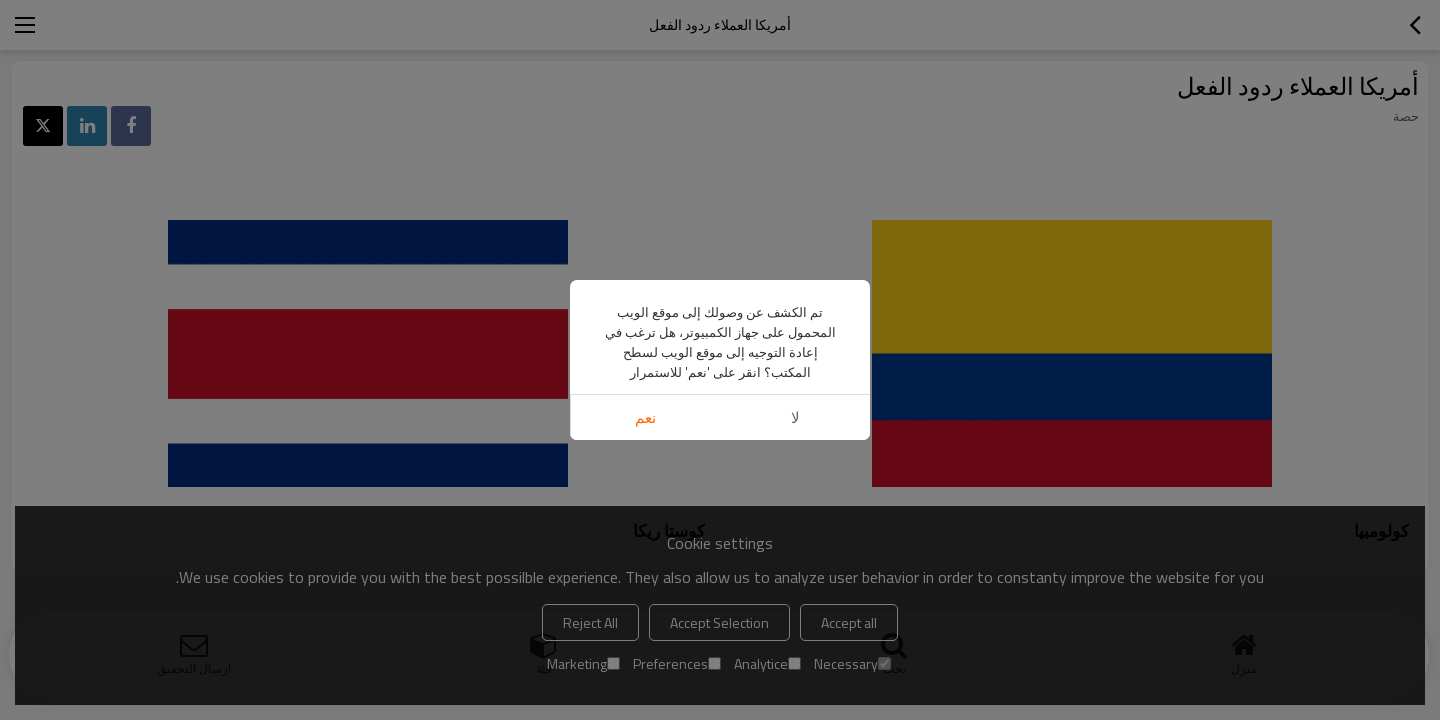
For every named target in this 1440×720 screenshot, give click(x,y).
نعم (645, 417)
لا (795, 417)
